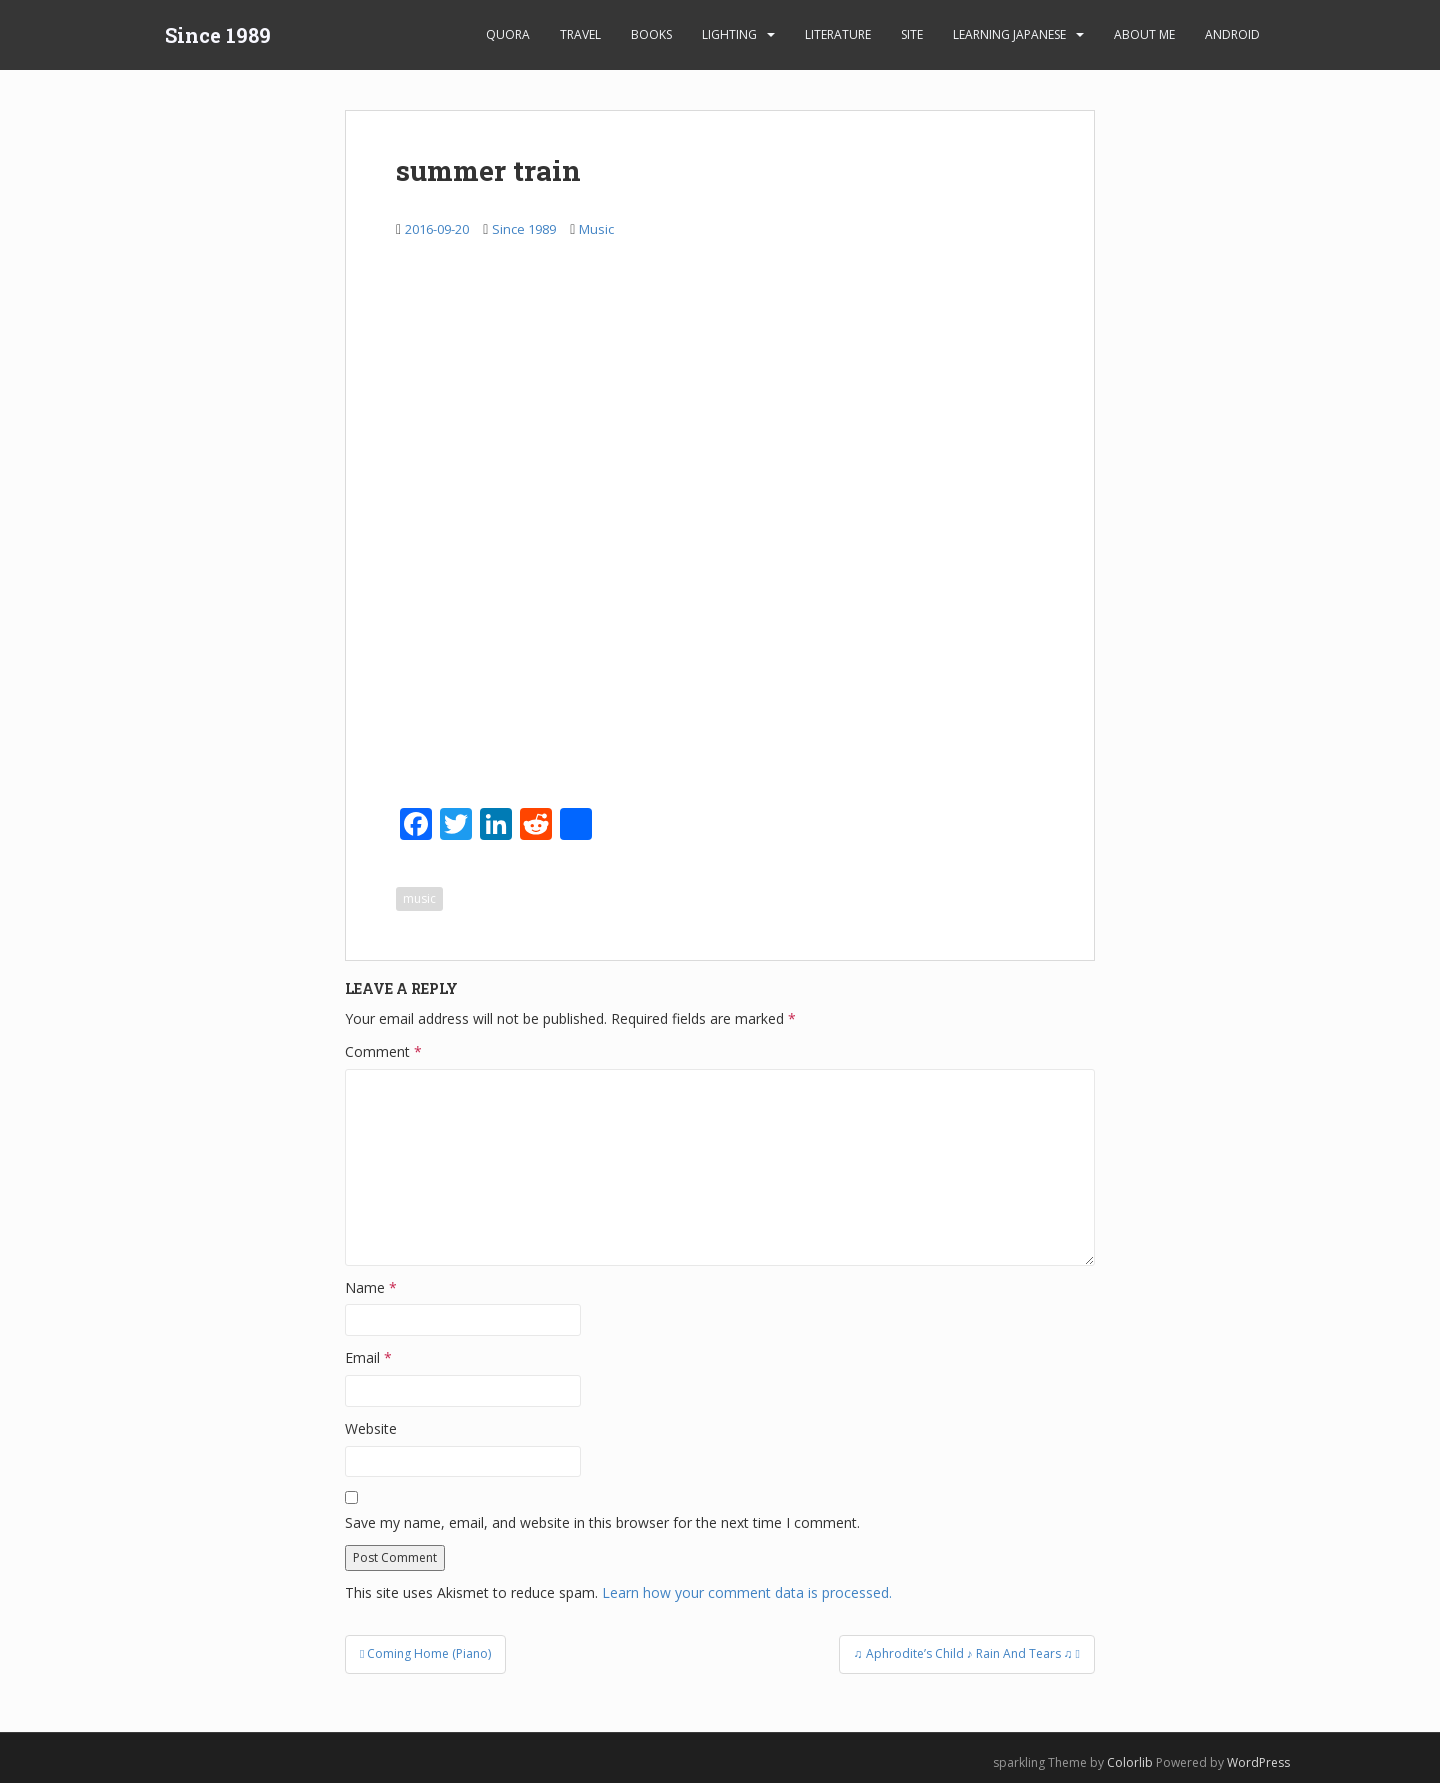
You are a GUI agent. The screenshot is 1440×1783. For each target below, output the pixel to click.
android (1232, 34)
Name (371, 1287)
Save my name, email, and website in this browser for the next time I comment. (602, 1522)
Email (368, 1357)
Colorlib (1130, 1762)
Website (371, 1428)
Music (596, 229)
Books (651, 34)
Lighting (729, 34)
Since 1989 (218, 35)
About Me (1144, 34)
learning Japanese (1009, 34)
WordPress (1258, 1762)
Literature (838, 34)
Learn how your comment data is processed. (747, 1592)
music (419, 898)
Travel (580, 34)
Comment (383, 1051)
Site (912, 34)
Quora (508, 34)
